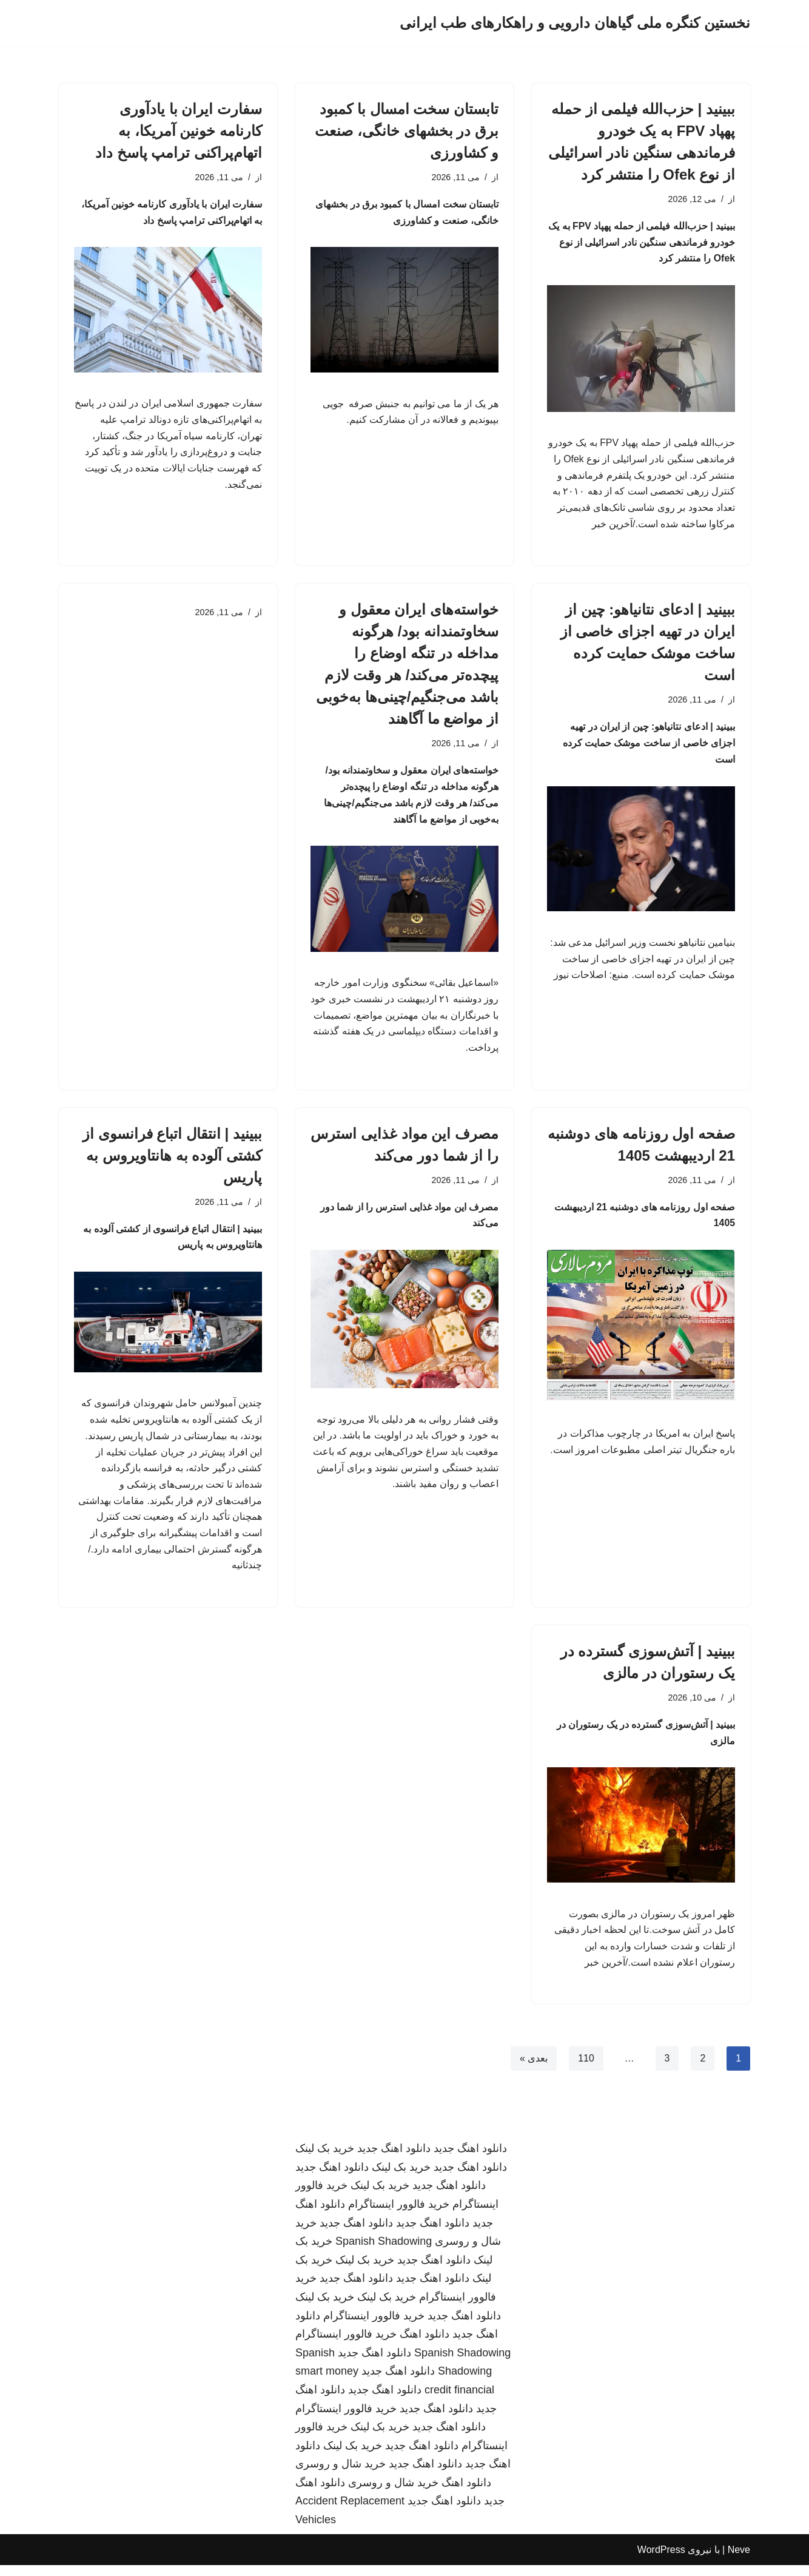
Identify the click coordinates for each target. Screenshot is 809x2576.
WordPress (661, 2560)
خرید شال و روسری (340, 2475)
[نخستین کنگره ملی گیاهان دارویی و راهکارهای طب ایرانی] (575, 23)
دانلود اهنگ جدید (470, 2160)
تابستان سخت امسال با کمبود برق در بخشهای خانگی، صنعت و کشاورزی (406, 131)
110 (586, 2070)
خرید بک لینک (324, 2160)
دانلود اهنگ (424, 2345)
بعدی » (533, 2070)
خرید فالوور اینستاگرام (398, 2215)
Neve (739, 2560)
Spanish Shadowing (383, 2253)
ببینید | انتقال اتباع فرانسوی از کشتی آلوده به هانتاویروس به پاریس (172, 1161)
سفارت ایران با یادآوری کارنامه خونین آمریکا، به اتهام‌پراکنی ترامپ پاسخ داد (178, 131)
